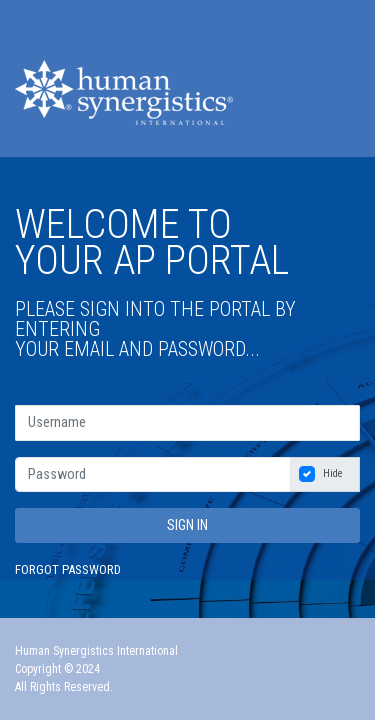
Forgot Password (68, 569)
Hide (333, 473)
